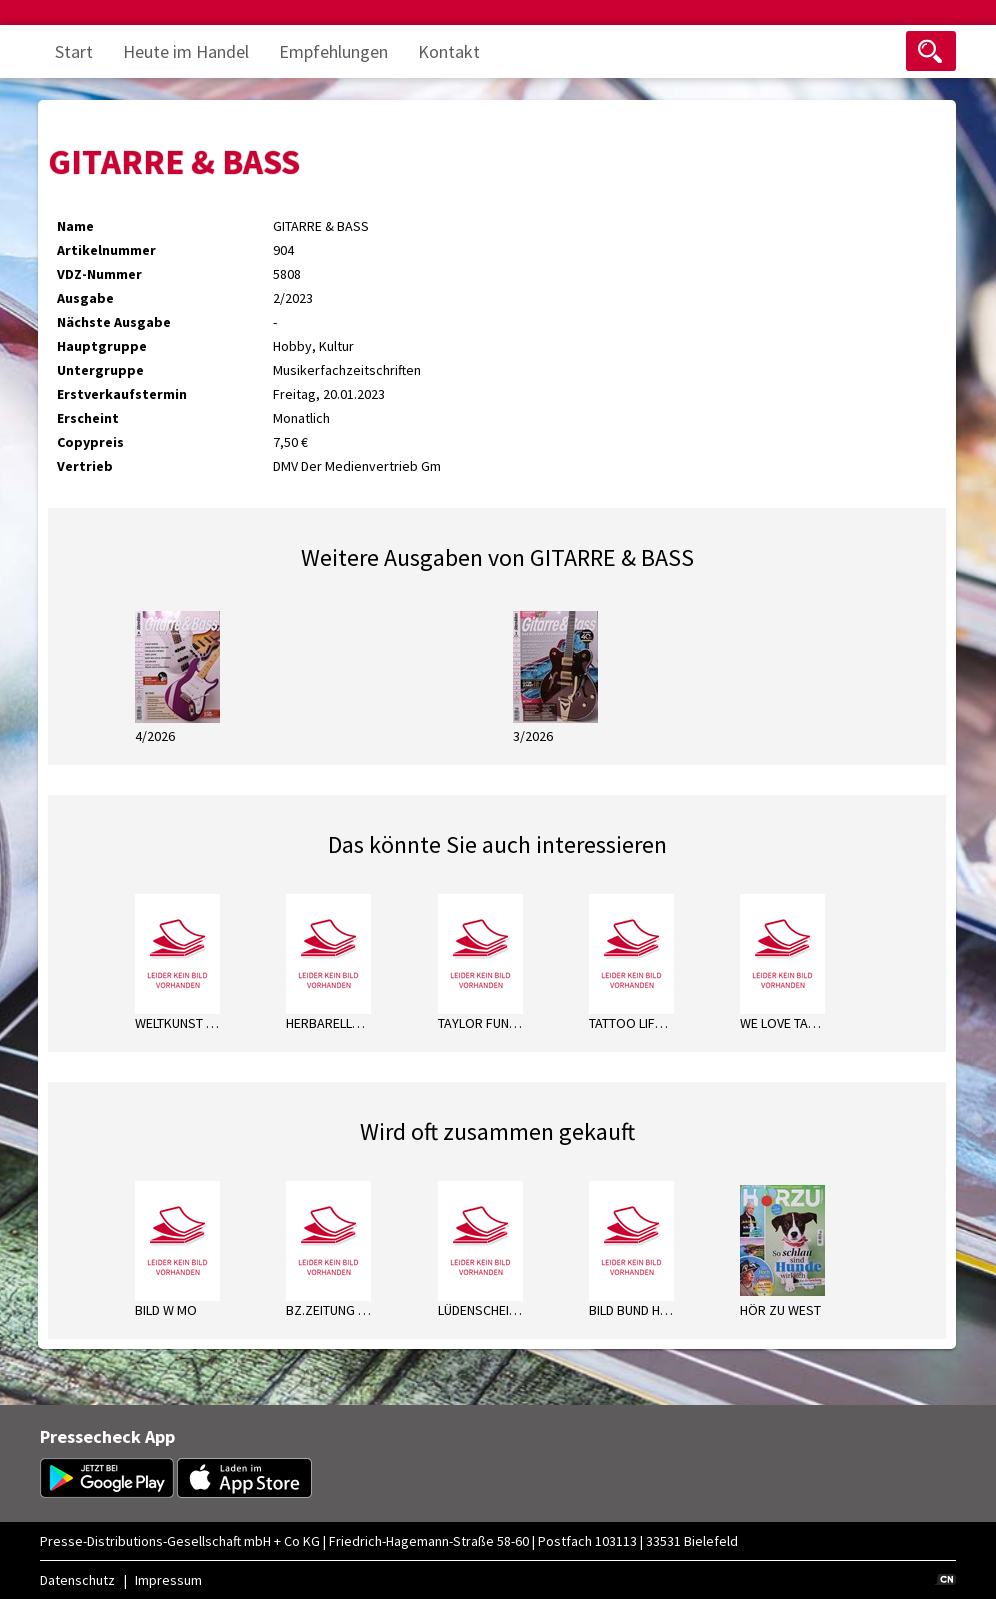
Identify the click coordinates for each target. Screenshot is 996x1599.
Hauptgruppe (102, 346)
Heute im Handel (186, 51)
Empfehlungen (333, 51)
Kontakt (449, 51)
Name (75, 226)
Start (74, 51)
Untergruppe (100, 370)
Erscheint (88, 418)
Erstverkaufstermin (122, 394)
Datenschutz (77, 1580)
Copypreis (90, 442)
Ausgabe (85, 298)
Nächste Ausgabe (114, 322)
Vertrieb (85, 466)
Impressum (168, 1580)
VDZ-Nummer (99, 274)
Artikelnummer (106, 250)
